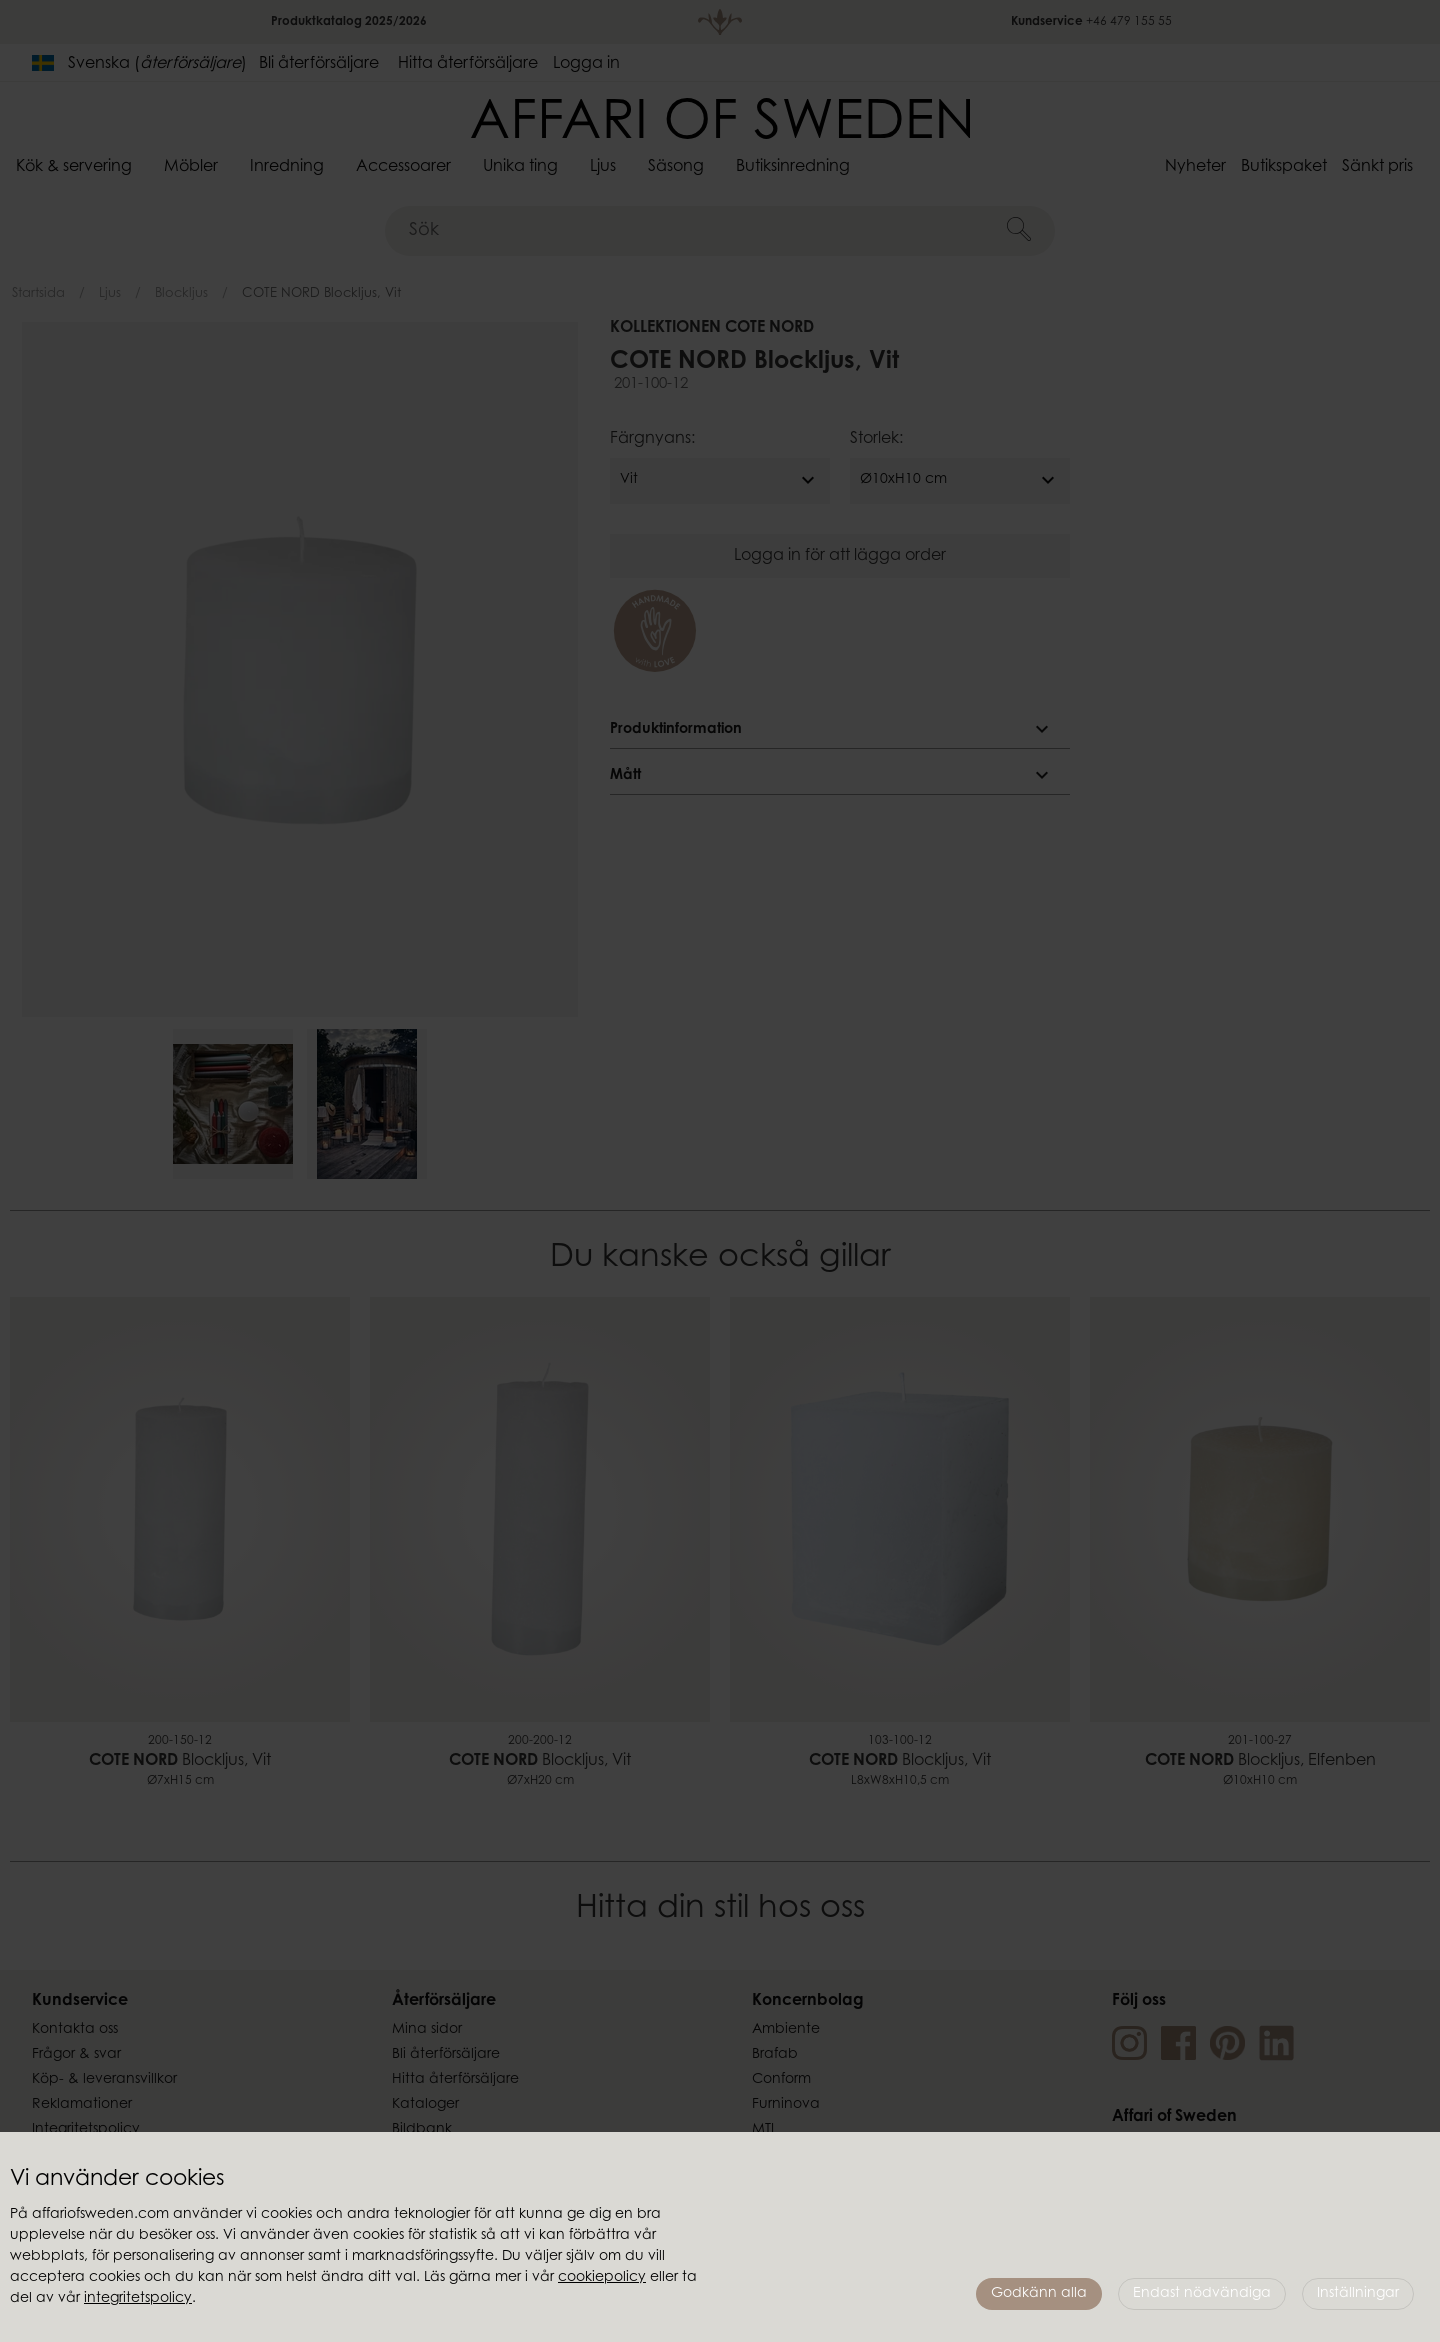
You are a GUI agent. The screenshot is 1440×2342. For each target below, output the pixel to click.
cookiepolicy (602, 2278)
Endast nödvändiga (1202, 2294)
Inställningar (1358, 2294)
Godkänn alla (1039, 2294)
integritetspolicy (138, 2299)
